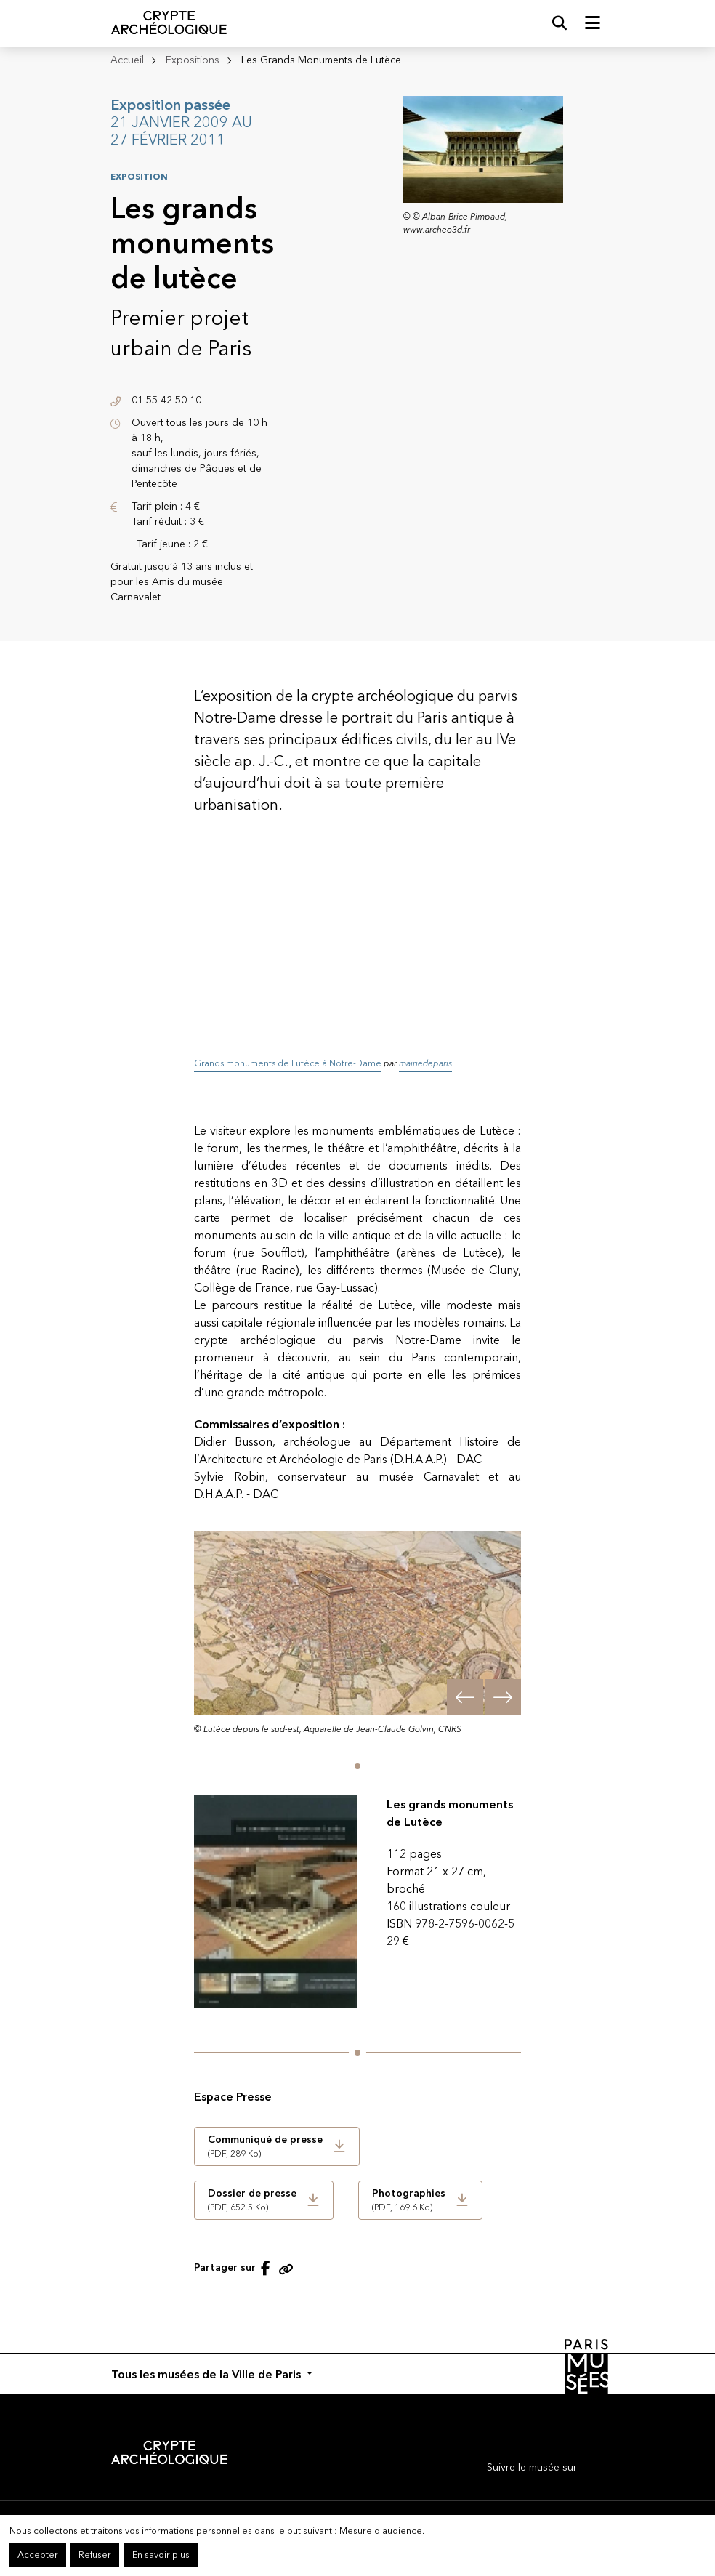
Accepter (37, 2554)
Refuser (94, 2554)
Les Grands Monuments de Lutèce (321, 59)
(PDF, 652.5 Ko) (252, 2199)
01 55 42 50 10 (166, 399)
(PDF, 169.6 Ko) (408, 2199)
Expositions (192, 59)
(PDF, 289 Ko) (265, 2146)
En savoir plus (161, 2554)
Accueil (127, 59)
